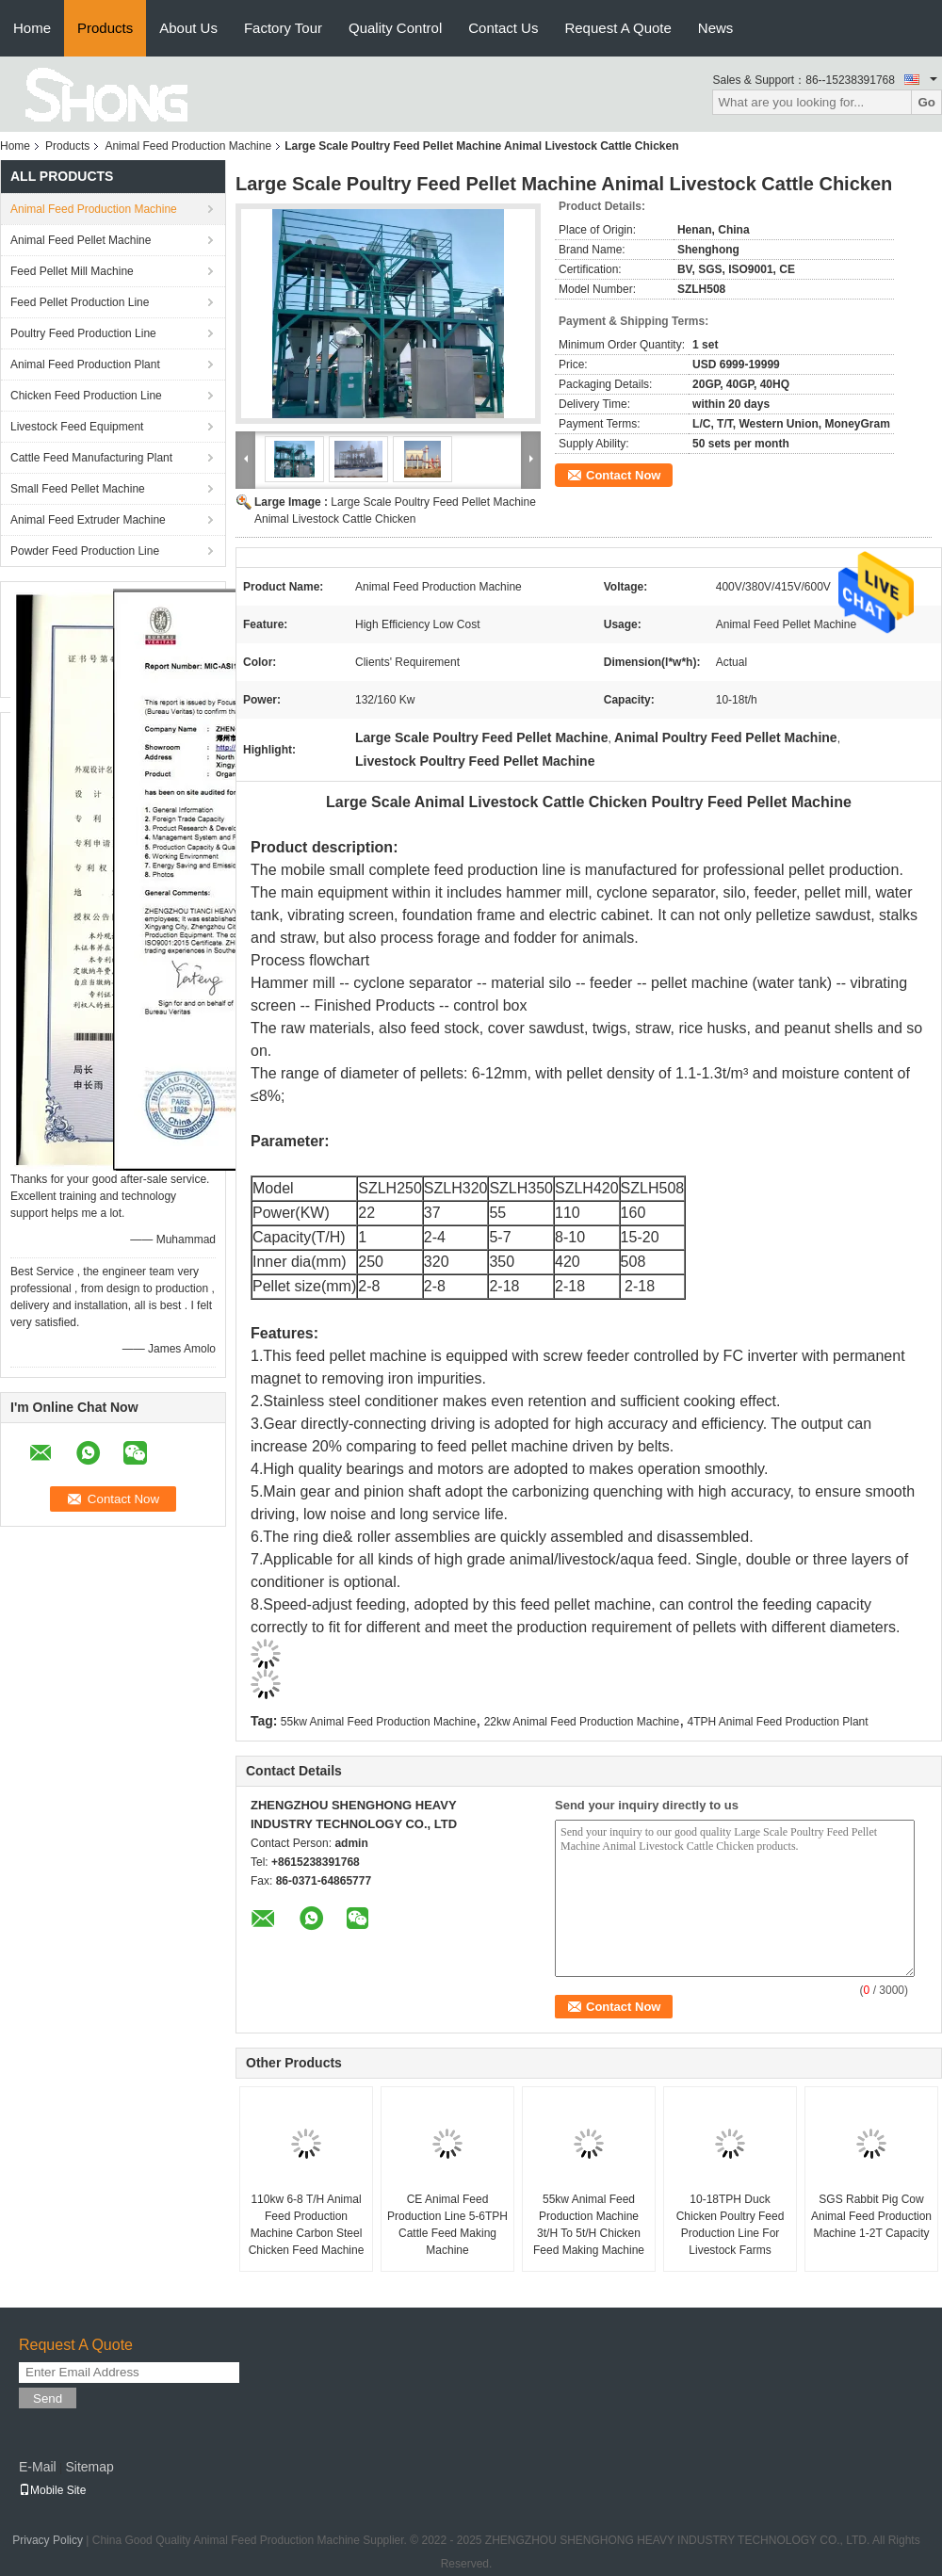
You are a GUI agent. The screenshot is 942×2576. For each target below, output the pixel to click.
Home (32, 28)
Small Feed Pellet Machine (77, 488)
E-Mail (38, 2466)
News (716, 28)
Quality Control (395, 28)
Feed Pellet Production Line (79, 302)
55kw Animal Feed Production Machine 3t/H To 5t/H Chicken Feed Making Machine (588, 2225)
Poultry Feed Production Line (83, 333)
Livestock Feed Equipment (76, 426)
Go (926, 102)
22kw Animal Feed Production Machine (581, 1721)
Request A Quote (617, 28)
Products (105, 28)
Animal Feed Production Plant (85, 364)
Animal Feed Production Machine (188, 146)
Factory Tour (283, 28)
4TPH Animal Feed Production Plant (777, 1721)
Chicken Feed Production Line (86, 395)
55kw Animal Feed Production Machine (378, 1721)
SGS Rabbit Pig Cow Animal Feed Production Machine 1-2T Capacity (871, 2216)
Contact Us (503, 28)
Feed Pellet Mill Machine (72, 271)
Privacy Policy (47, 2540)
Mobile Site (52, 2490)
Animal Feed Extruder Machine (88, 520)
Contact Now (623, 475)
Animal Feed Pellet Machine (80, 240)
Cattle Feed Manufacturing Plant (91, 457)
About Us (188, 28)
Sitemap (89, 2466)
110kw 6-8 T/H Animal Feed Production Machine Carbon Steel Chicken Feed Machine (307, 2225)
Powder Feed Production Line (84, 551)
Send (47, 2398)
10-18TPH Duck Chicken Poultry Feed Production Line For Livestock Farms (730, 2225)
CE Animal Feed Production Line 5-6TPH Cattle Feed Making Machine (447, 2225)
